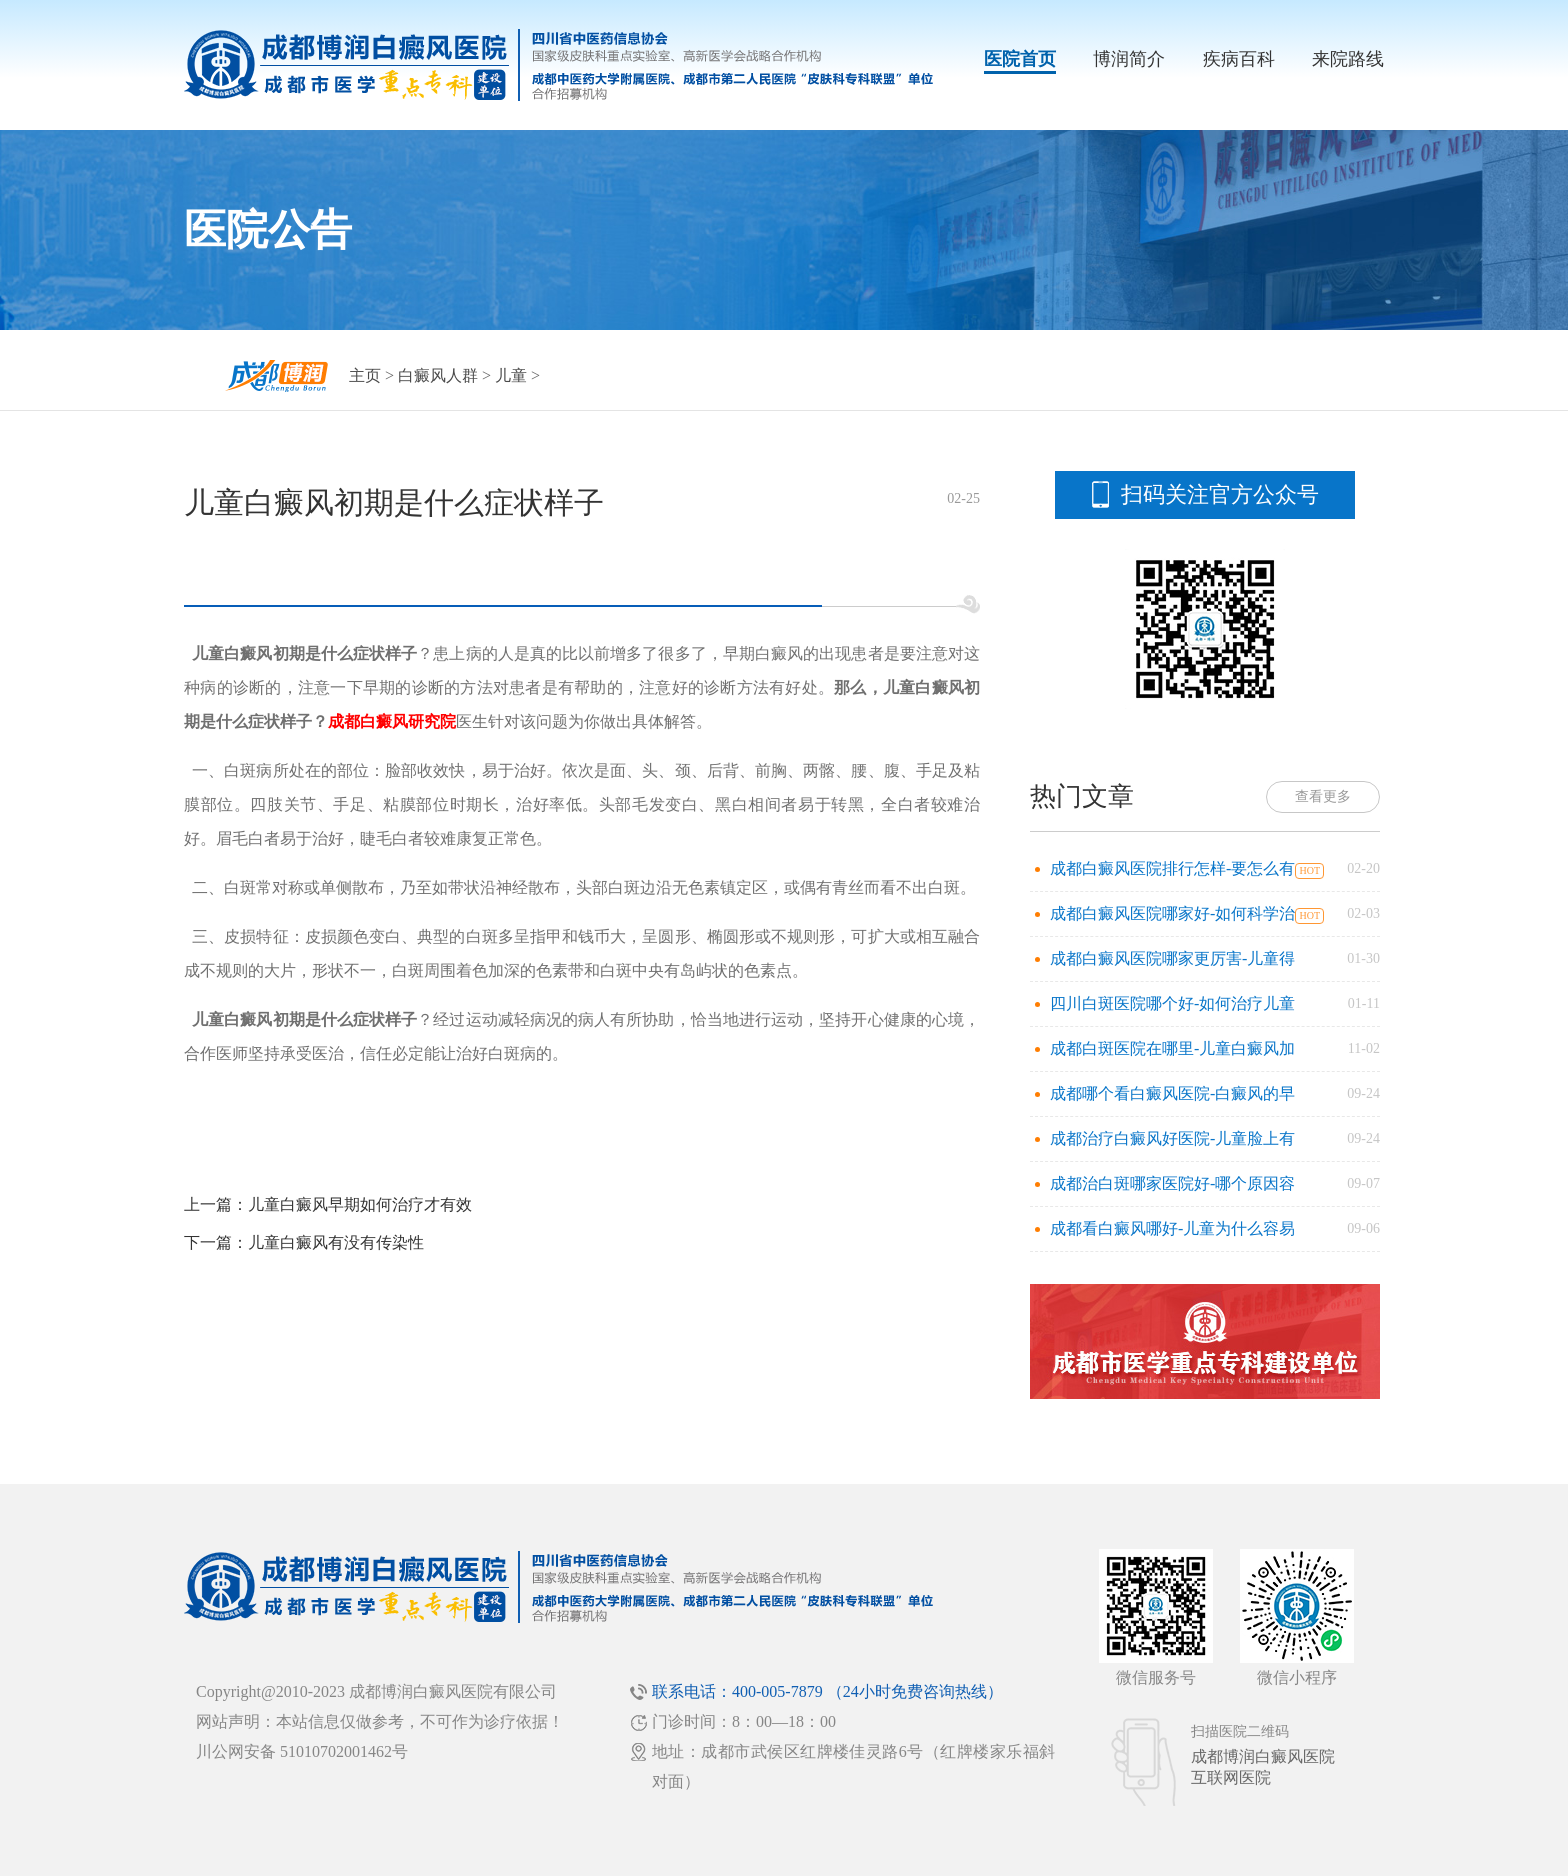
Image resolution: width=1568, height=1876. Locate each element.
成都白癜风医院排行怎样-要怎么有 (1172, 868)
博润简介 (1129, 59)
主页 (365, 375)
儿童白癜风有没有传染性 (336, 1242)
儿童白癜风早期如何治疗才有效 (360, 1204)
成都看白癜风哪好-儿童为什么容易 (1172, 1228)
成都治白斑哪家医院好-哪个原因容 (1172, 1183)
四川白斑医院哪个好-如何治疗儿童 (1172, 1003)
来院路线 (1348, 59)
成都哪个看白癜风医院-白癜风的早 (1172, 1093)
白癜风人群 (438, 375)
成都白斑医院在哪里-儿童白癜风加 (1172, 1048)
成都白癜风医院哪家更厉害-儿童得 (1172, 958)
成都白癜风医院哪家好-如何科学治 (1172, 913)
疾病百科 (1239, 59)
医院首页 (1020, 59)
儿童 (511, 375)
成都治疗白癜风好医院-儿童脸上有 (1172, 1138)
